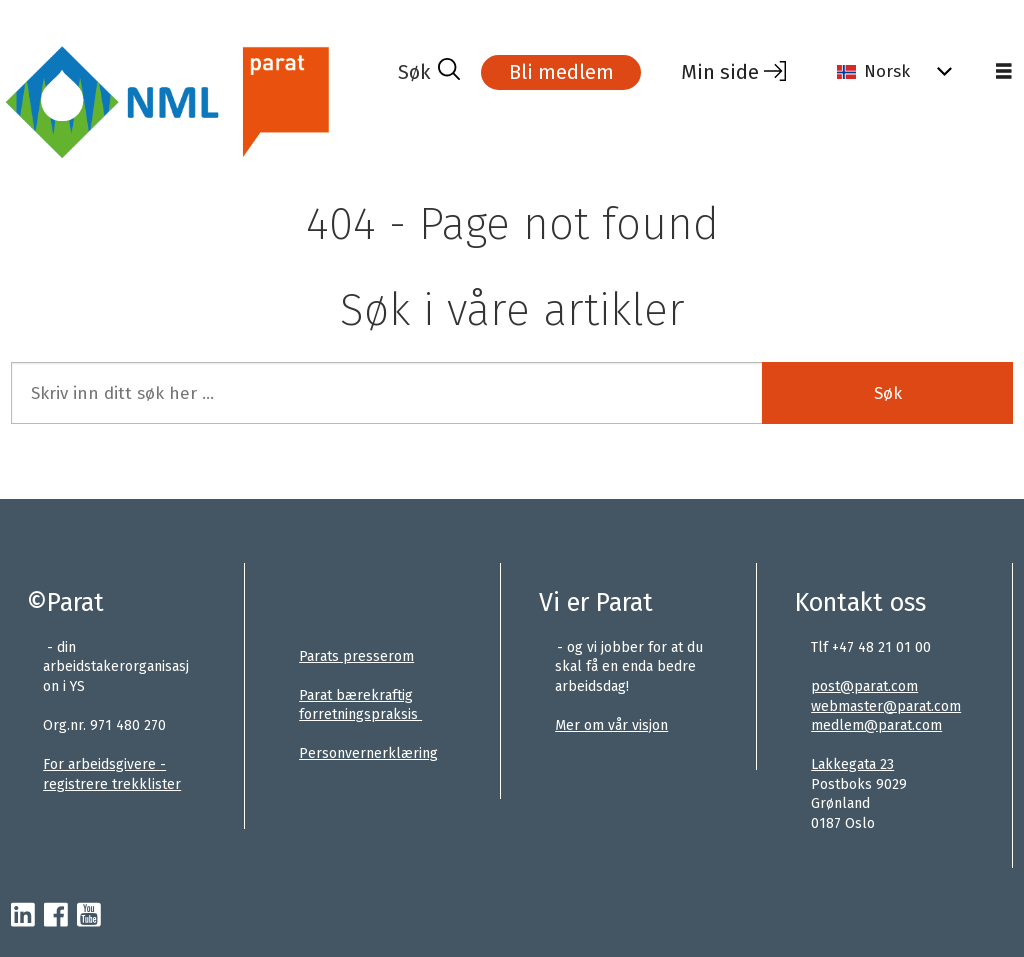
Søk (888, 393)
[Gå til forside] (196, 103)
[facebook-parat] (56, 916)
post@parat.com (864, 686)
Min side (720, 72)
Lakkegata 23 (852, 764)
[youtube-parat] (89, 916)
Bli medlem (561, 72)
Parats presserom (356, 656)
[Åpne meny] (1004, 72)
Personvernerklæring (368, 753)
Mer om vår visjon (611, 725)
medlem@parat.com (876, 725)
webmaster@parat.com (886, 706)
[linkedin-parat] (23, 916)
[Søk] (429, 72)
